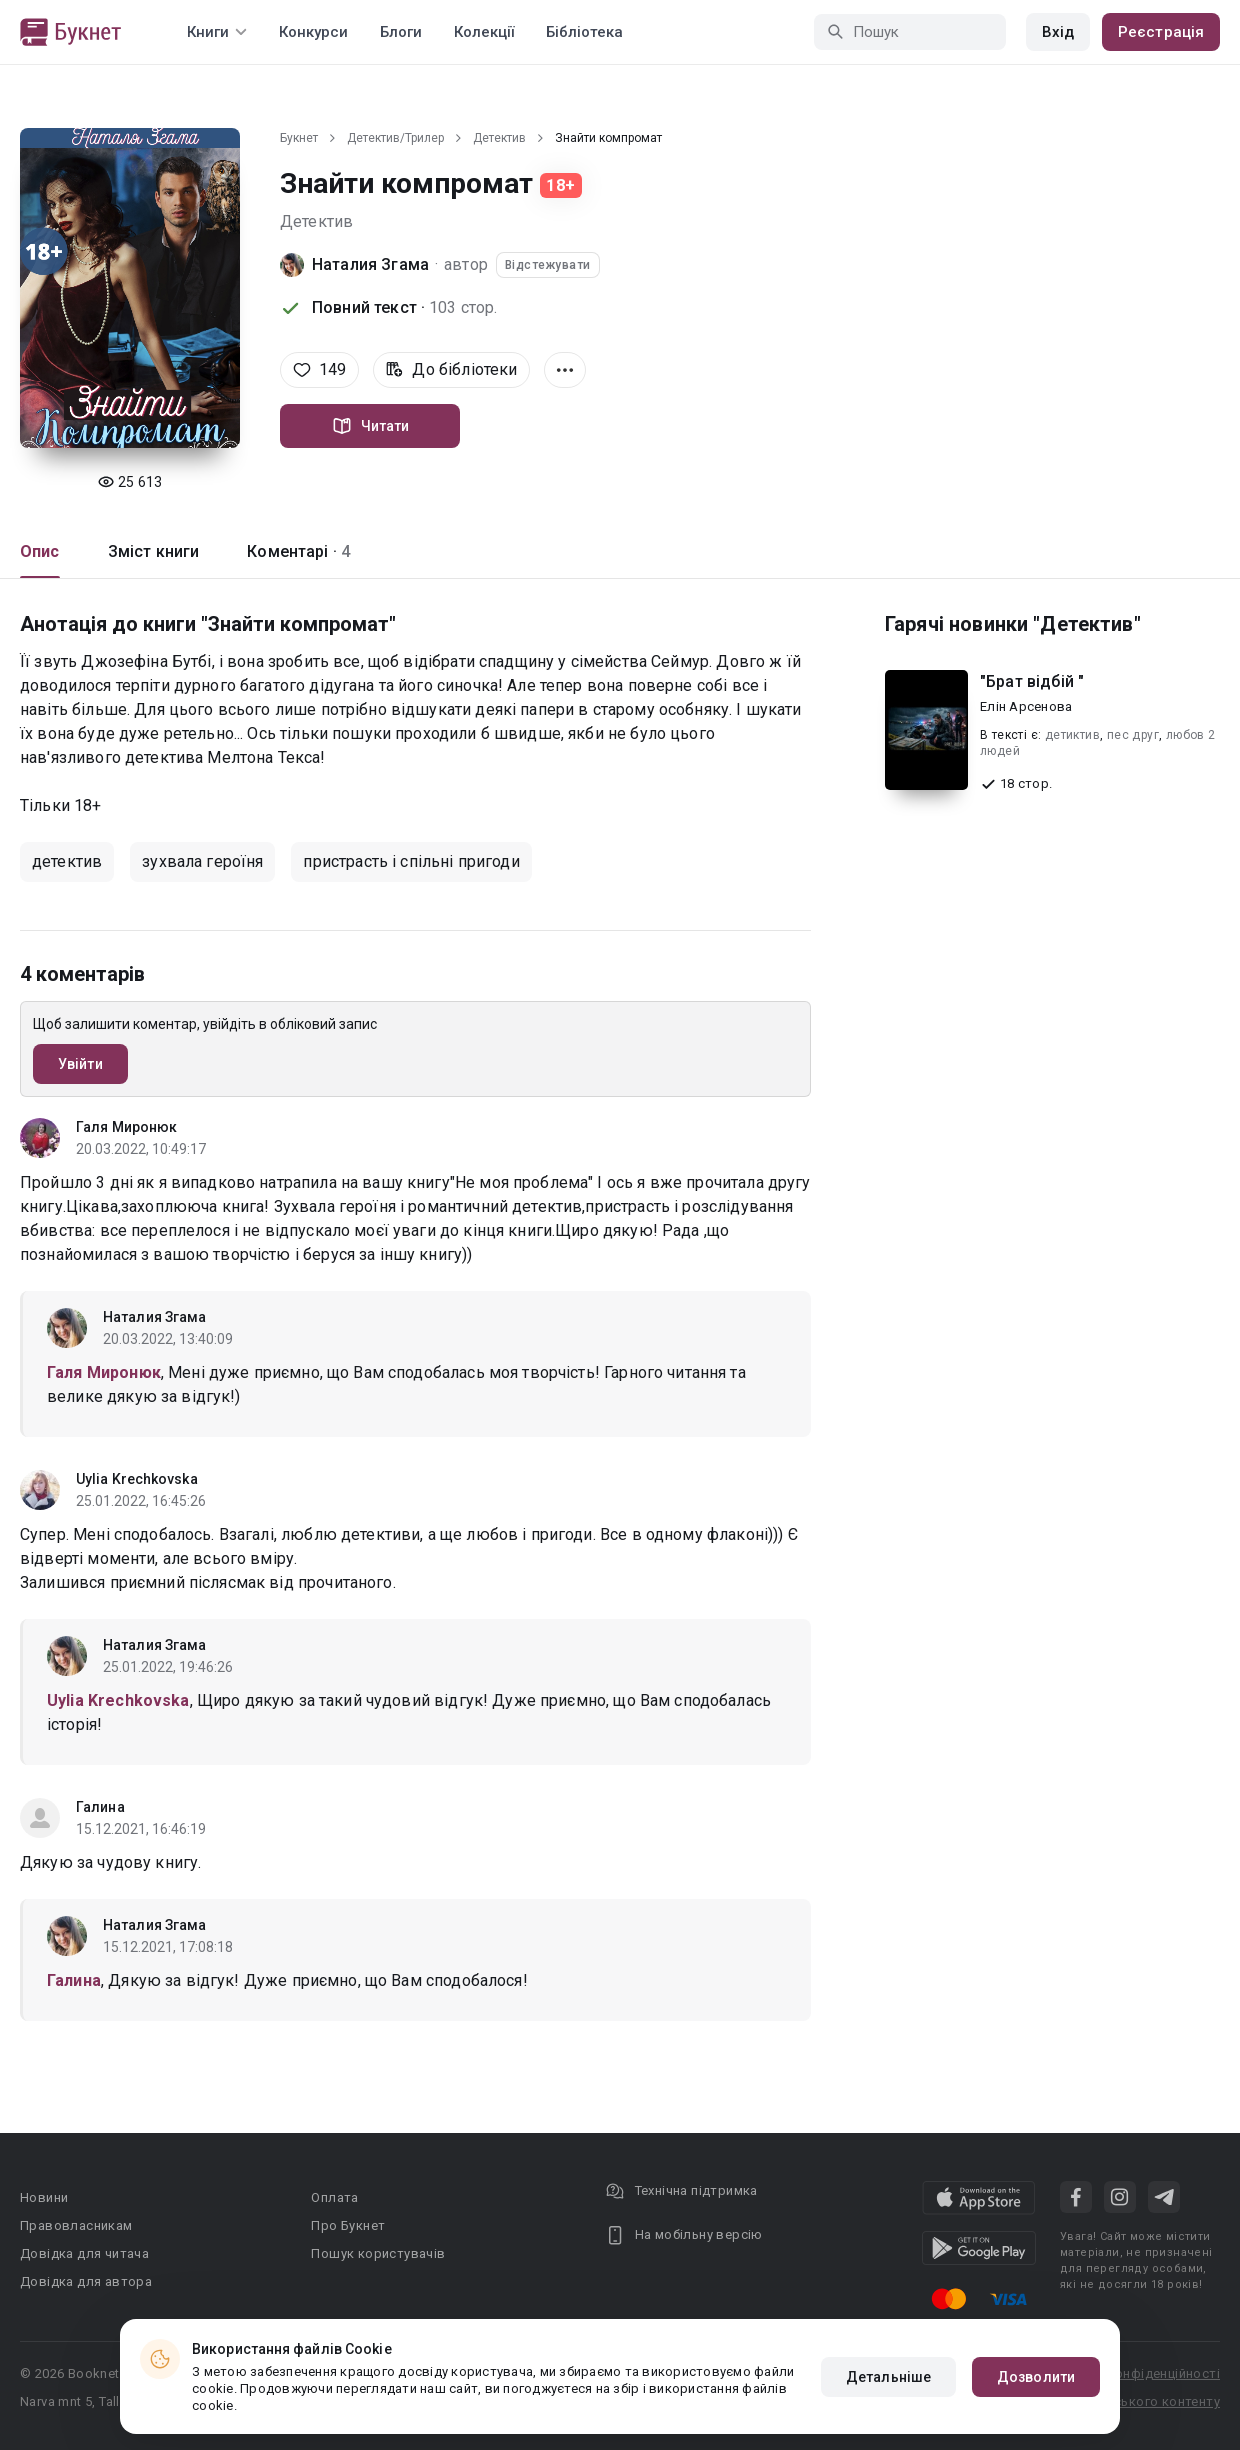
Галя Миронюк (126, 1127)
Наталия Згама (370, 264)
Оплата (334, 2197)
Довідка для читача (84, 2253)
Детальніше (888, 2377)
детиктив (1072, 735)
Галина (100, 1807)
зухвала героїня (202, 861)
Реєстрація (1161, 32)
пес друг (1133, 735)
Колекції (484, 32)
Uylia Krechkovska (137, 1479)
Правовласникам (76, 2225)
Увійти (80, 1064)
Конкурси (313, 32)
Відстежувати (548, 265)
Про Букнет (348, 2225)
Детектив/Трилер (395, 138)
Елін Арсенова (1026, 706)
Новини (44, 2197)
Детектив (499, 138)
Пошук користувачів (378, 2253)
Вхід (1058, 32)
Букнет (299, 138)
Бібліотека (584, 32)
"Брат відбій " (1032, 681)
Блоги (401, 32)
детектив (67, 861)
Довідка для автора (86, 2281)
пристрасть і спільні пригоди (411, 861)
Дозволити (1036, 2377)
